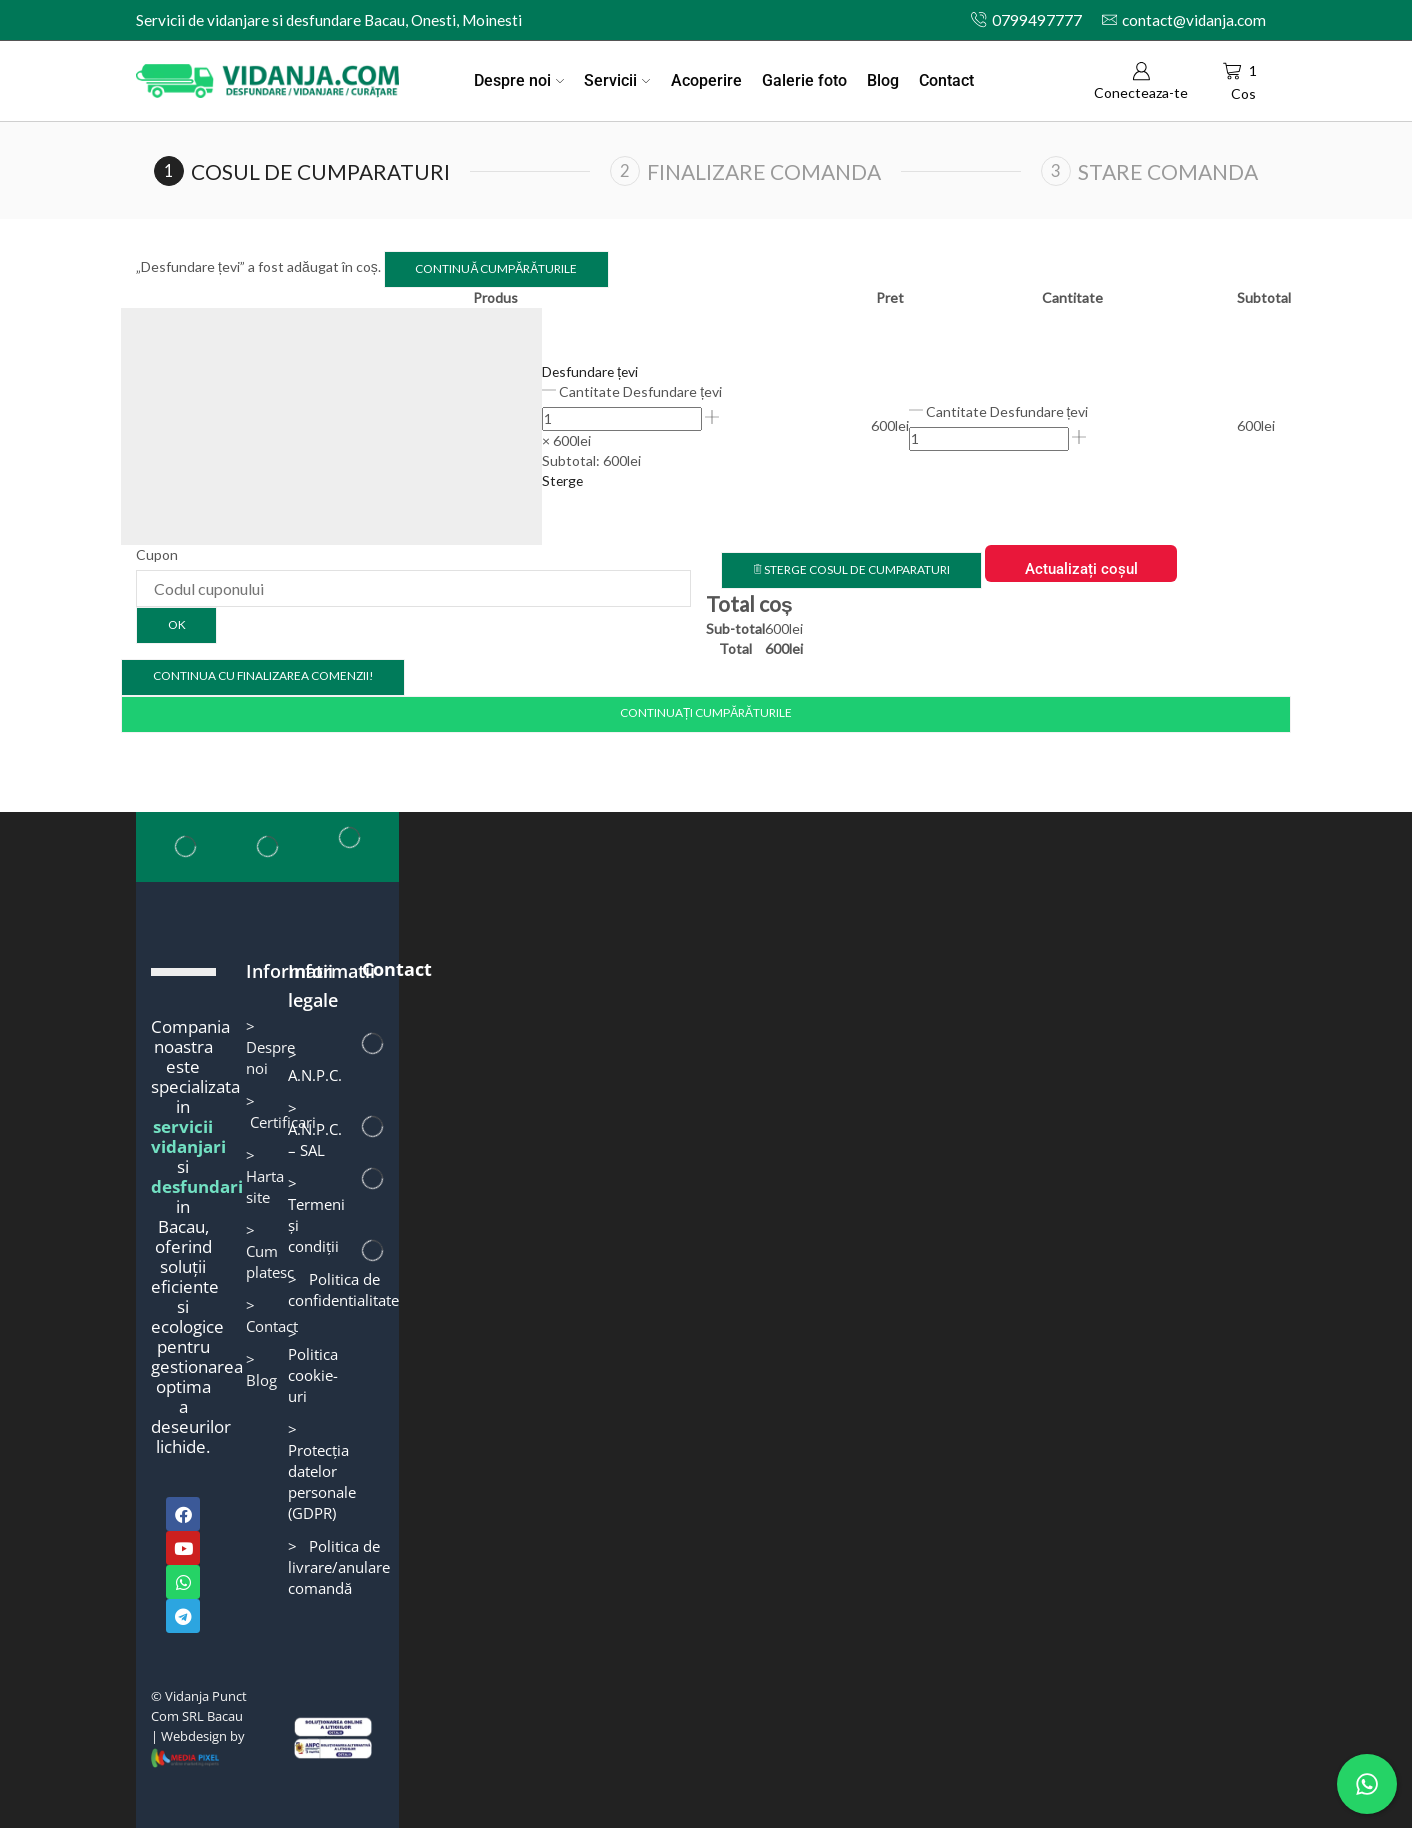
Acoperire (706, 80)
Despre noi (519, 80)
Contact (946, 80)
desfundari (197, 1187)
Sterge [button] (563, 480)
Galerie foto (804, 80)
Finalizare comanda (764, 171)
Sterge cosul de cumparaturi (851, 569)
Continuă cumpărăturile (495, 268)
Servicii (617, 80)
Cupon (157, 554)
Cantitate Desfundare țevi (640, 391)
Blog (883, 80)
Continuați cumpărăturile (705, 713)
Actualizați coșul (1079, 569)
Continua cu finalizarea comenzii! (263, 676)
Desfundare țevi (591, 371)
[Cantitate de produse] (622, 419)
